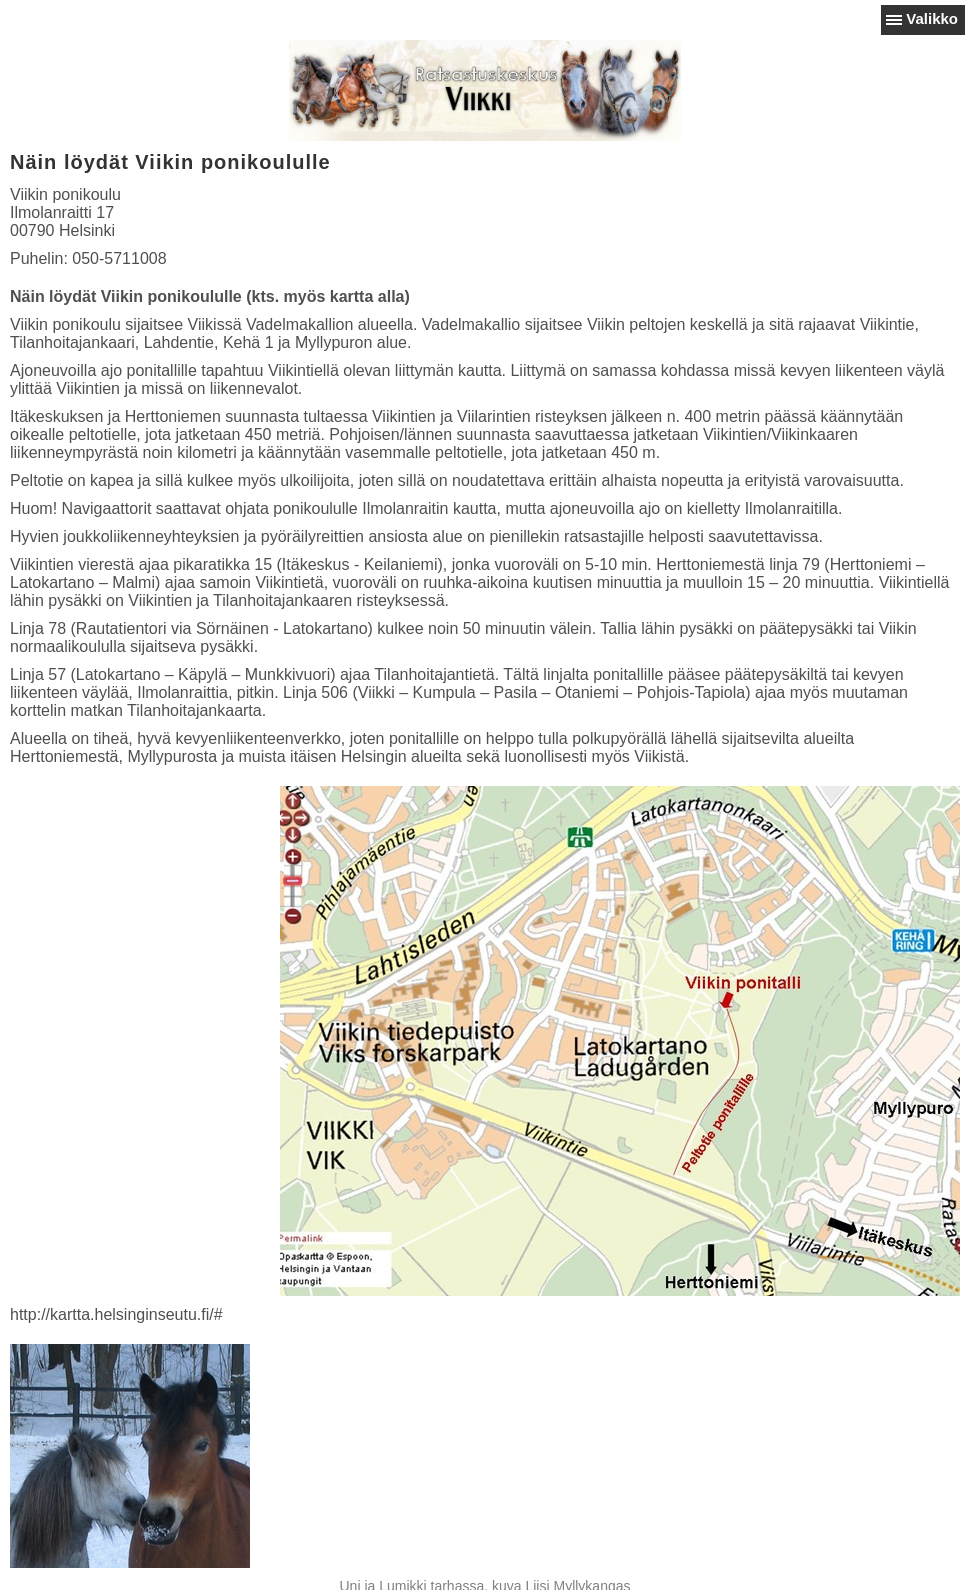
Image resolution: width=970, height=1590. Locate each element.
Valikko (932, 18)
